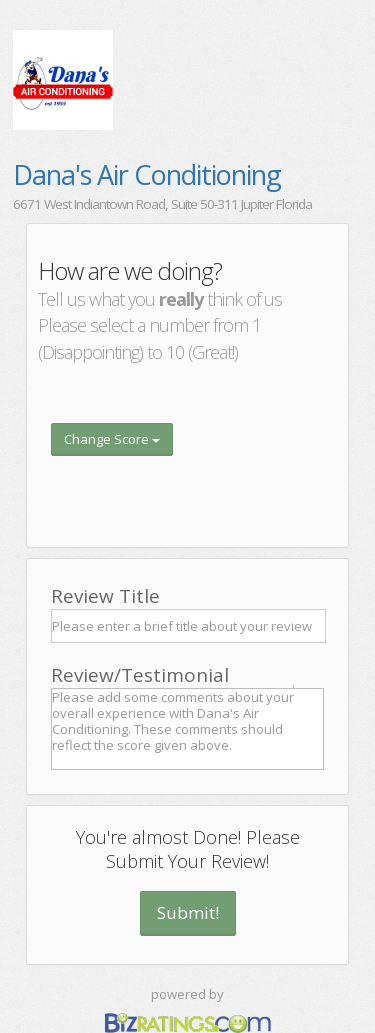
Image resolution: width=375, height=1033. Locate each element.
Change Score (112, 439)
